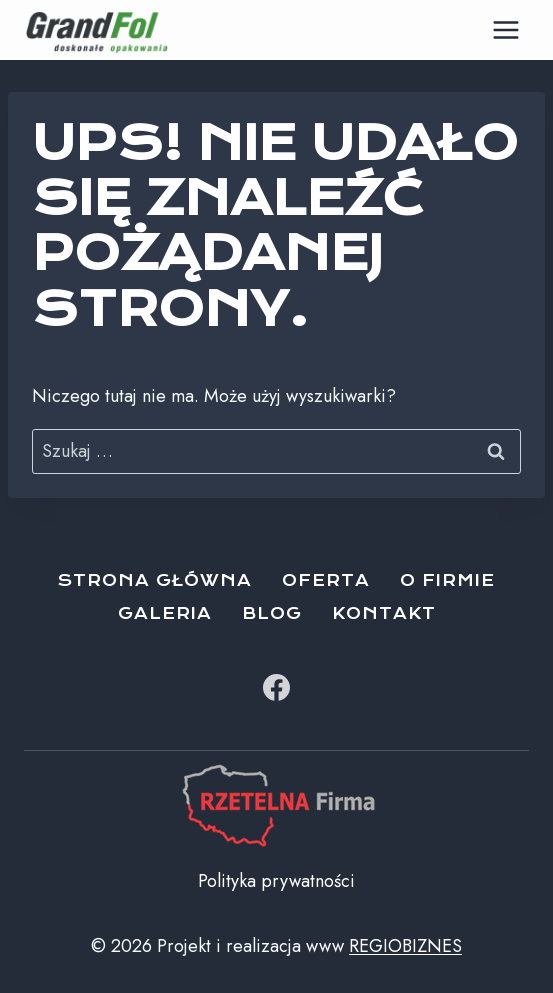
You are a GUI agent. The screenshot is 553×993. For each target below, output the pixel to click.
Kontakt (384, 613)
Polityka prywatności (276, 881)
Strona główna (155, 580)
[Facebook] (277, 688)
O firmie (447, 580)
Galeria (165, 613)
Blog (272, 613)
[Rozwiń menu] (505, 29)
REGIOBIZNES (405, 946)
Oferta (326, 580)
